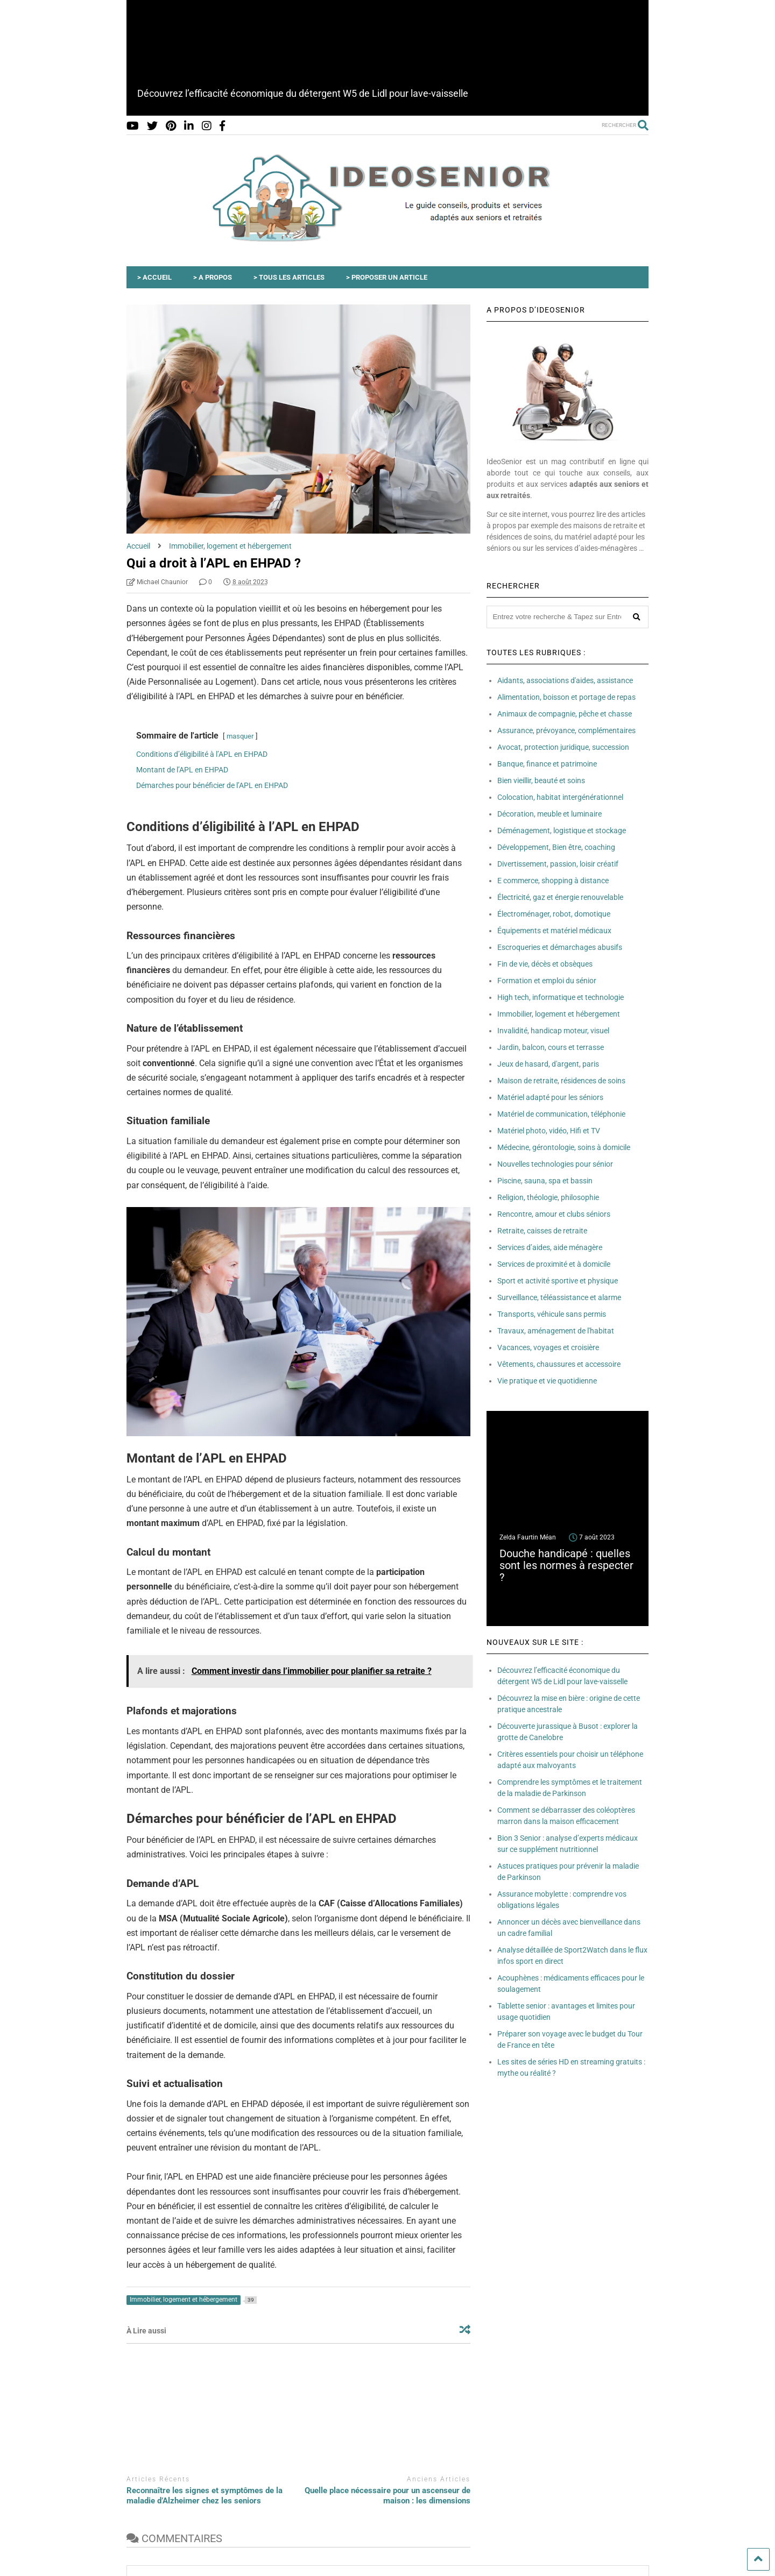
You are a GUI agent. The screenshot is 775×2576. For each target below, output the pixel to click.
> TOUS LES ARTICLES (289, 277)
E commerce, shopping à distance (553, 880)
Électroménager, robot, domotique (553, 914)
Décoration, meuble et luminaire (549, 814)
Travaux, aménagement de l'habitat (555, 1330)
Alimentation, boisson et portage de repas (566, 697)
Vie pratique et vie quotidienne (547, 1380)
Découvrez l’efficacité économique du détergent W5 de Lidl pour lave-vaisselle (302, 93)
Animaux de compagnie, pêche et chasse (564, 713)
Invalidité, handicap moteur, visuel (553, 1030)
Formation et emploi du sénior (546, 980)
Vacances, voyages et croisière (548, 1347)
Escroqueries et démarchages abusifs (559, 947)
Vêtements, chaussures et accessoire (559, 1364)
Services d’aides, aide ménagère (549, 1247)
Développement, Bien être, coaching (556, 847)
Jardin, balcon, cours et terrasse (550, 1047)
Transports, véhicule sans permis (551, 1314)
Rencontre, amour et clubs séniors (553, 1214)
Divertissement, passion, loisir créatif (557, 864)
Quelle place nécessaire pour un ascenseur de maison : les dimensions (387, 2496)
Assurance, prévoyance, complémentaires (566, 730)
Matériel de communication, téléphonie (561, 1114)
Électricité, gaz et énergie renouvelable (560, 897)
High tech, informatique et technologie (560, 997)
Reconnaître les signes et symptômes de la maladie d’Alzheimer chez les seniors (204, 2496)
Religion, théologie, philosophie (548, 1197)
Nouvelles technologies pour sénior (555, 1164)
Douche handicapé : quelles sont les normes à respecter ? (566, 1565)
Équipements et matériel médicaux (554, 930)
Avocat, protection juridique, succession (563, 747)
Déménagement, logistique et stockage (561, 830)
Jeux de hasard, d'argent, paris (548, 1064)
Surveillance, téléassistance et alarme (559, 1297)
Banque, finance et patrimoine (547, 764)
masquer (240, 736)
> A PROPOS (212, 277)
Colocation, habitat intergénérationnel (560, 797)
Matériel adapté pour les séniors (550, 1097)
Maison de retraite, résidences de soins (561, 1080)
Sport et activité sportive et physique (557, 1280)
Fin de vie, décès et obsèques (545, 964)
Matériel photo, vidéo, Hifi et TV (548, 1130)
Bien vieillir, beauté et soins (541, 780)
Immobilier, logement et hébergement (558, 1014)
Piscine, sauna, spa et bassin (545, 1180)
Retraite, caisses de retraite (542, 1230)
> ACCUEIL (154, 277)
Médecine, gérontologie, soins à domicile (563, 1147)
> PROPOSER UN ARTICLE (386, 277)
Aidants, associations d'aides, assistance (565, 680)
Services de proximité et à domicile (553, 1264)
